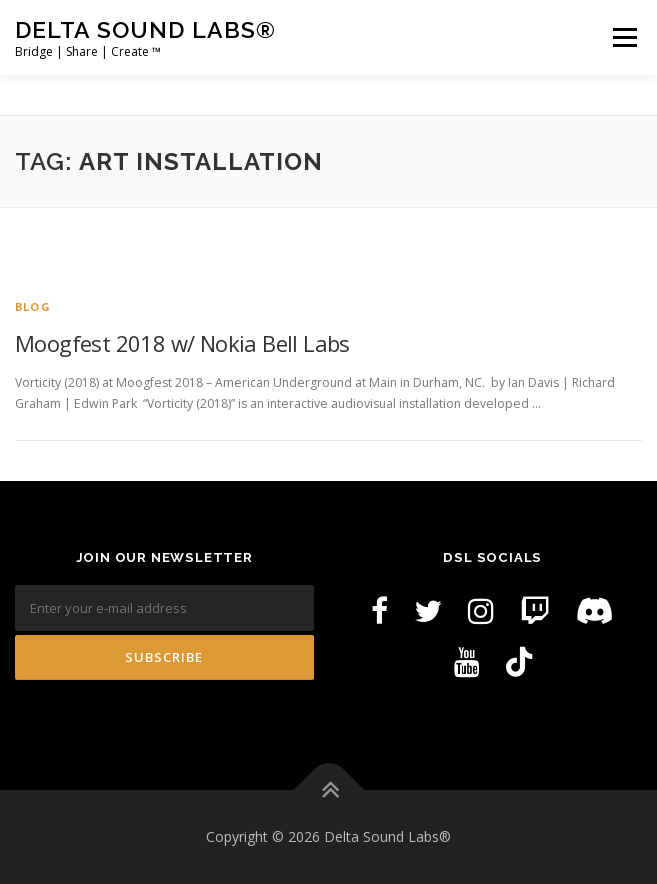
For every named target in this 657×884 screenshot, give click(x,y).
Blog (33, 306)
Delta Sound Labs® (145, 29)
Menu (623, 37)
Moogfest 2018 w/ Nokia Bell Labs (182, 343)
